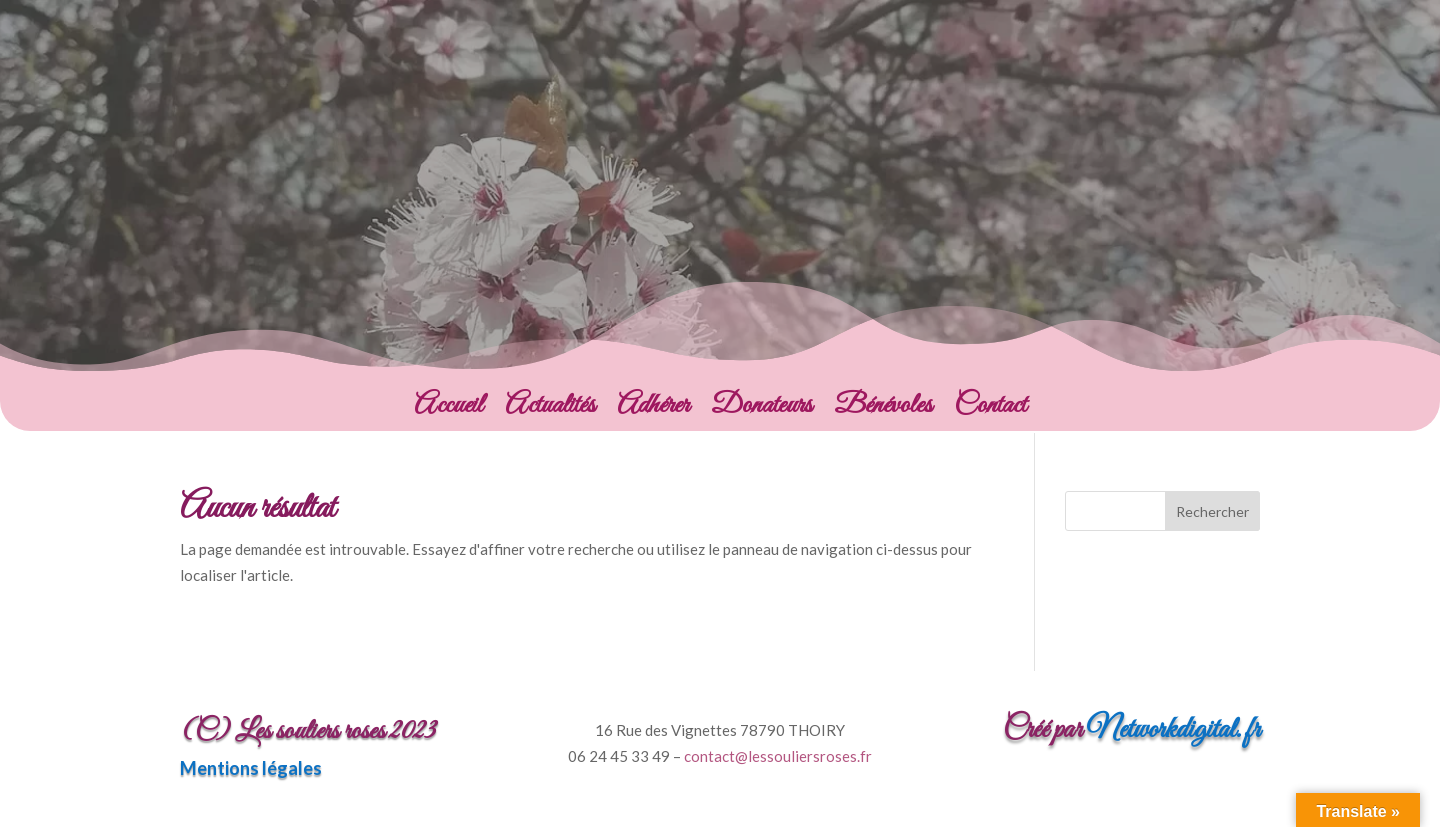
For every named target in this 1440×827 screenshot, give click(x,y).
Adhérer (653, 410)
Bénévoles (883, 410)
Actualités (550, 410)
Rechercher (1212, 511)
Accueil (448, 410)
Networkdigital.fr (1173, 730)
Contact (990, 410)
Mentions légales (251, 768)
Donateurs (761, 410)
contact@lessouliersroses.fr (778, 756)
